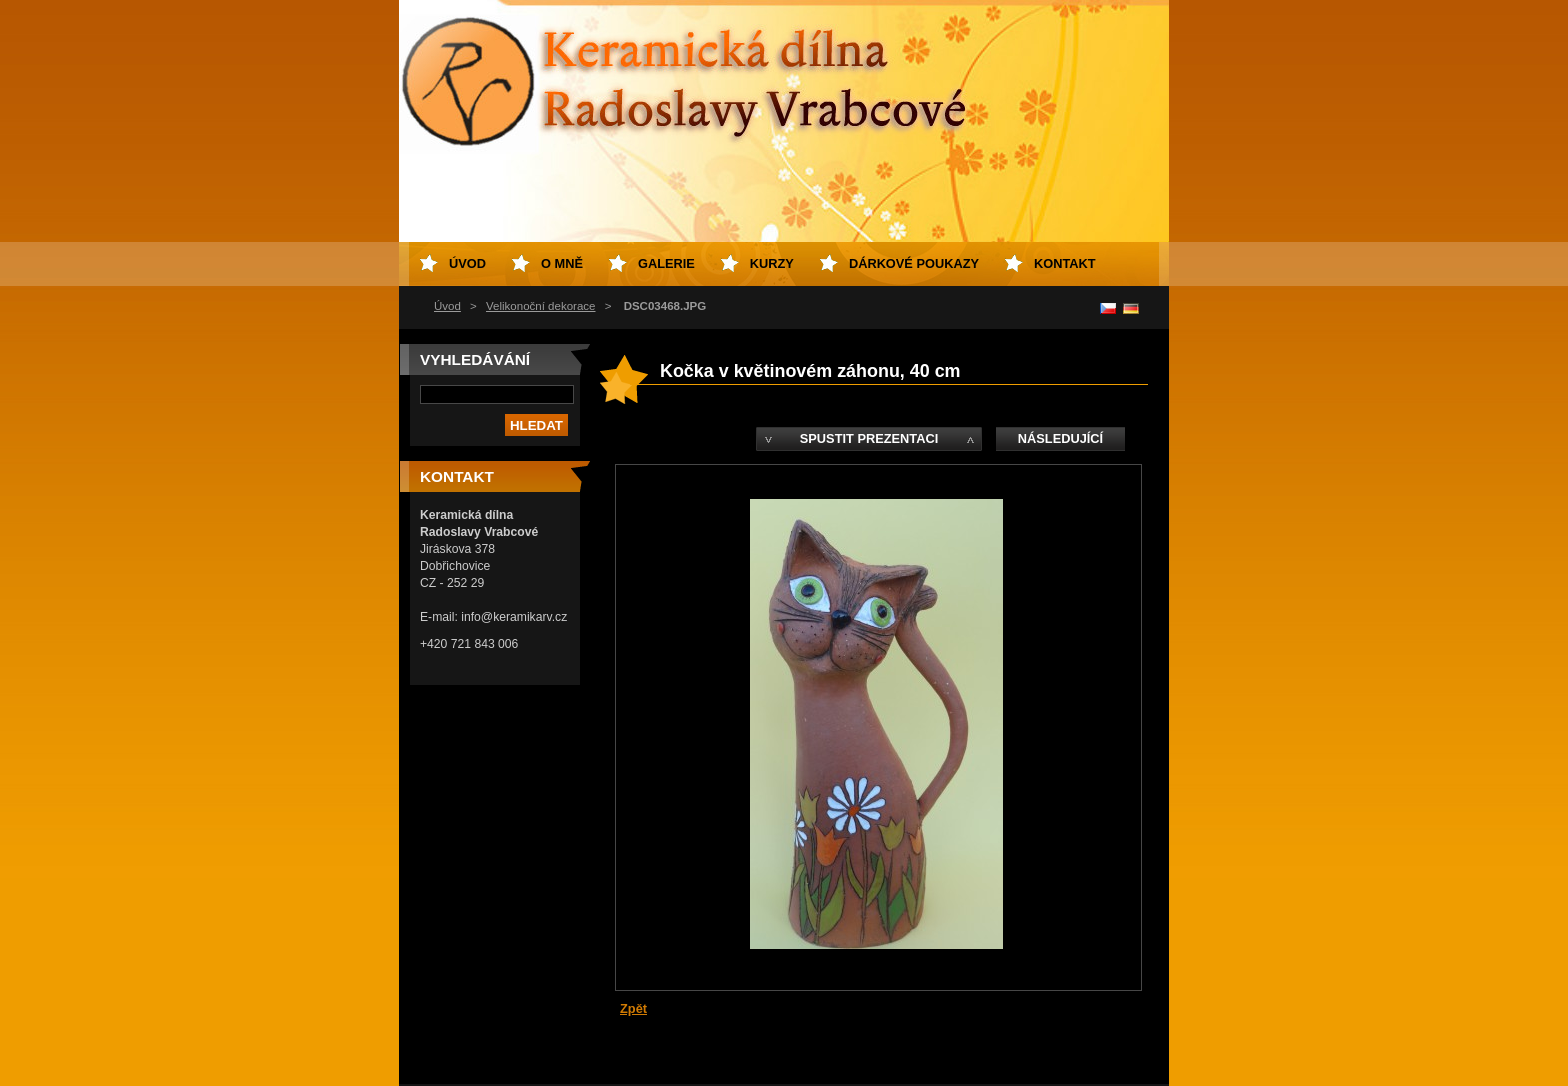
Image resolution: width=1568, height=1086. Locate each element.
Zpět (633, 1008)
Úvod (447, 306)
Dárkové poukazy (914, 263)
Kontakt (1065, 263)
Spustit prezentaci (869, 438)
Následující (1060, 438)
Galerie (666, 263)
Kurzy (772, 263)
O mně (562, 263)
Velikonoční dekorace (540, 306)
